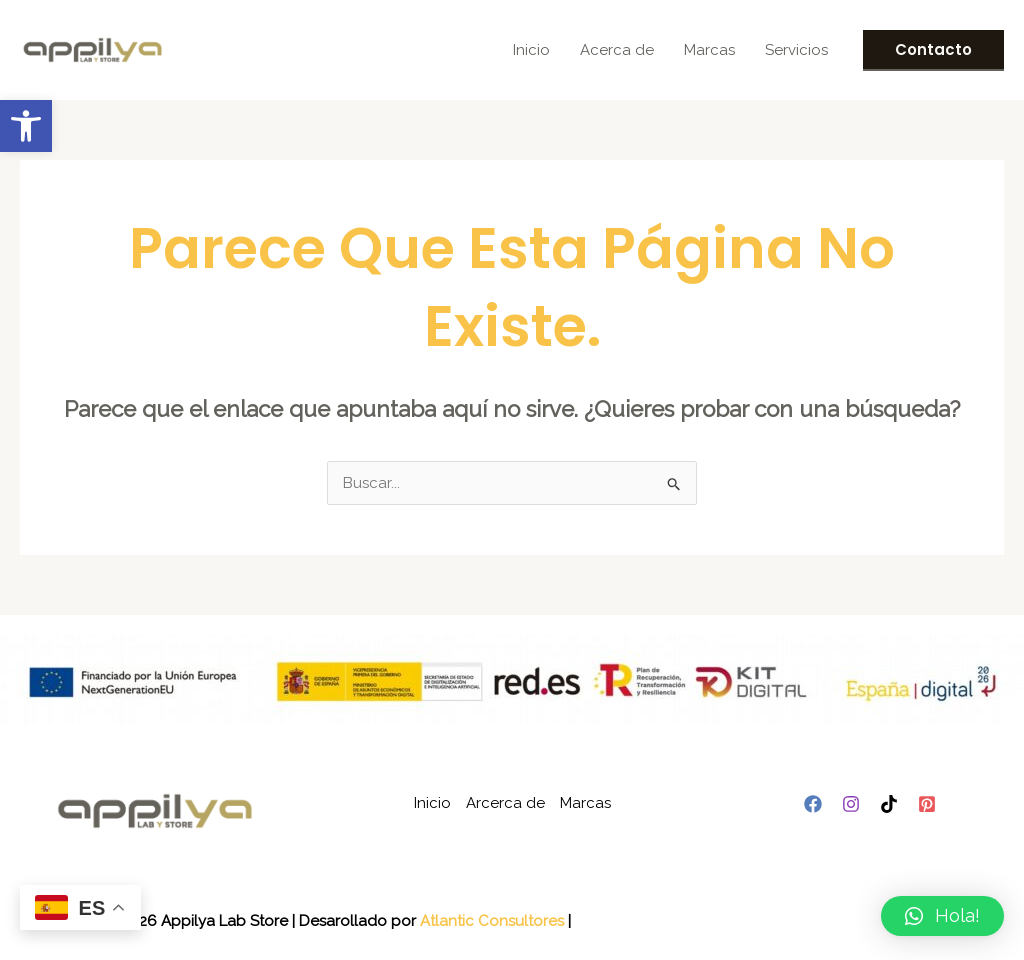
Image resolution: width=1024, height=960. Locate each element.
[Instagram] (851, 804)
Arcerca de (505, 803)
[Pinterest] (927, 804)
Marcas (709, 50)
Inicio (531, 50)
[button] (26, 126)
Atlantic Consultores (492, 921)
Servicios (796, 50)
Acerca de (617, 50)
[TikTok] (889, 804)
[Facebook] (813, 804)
